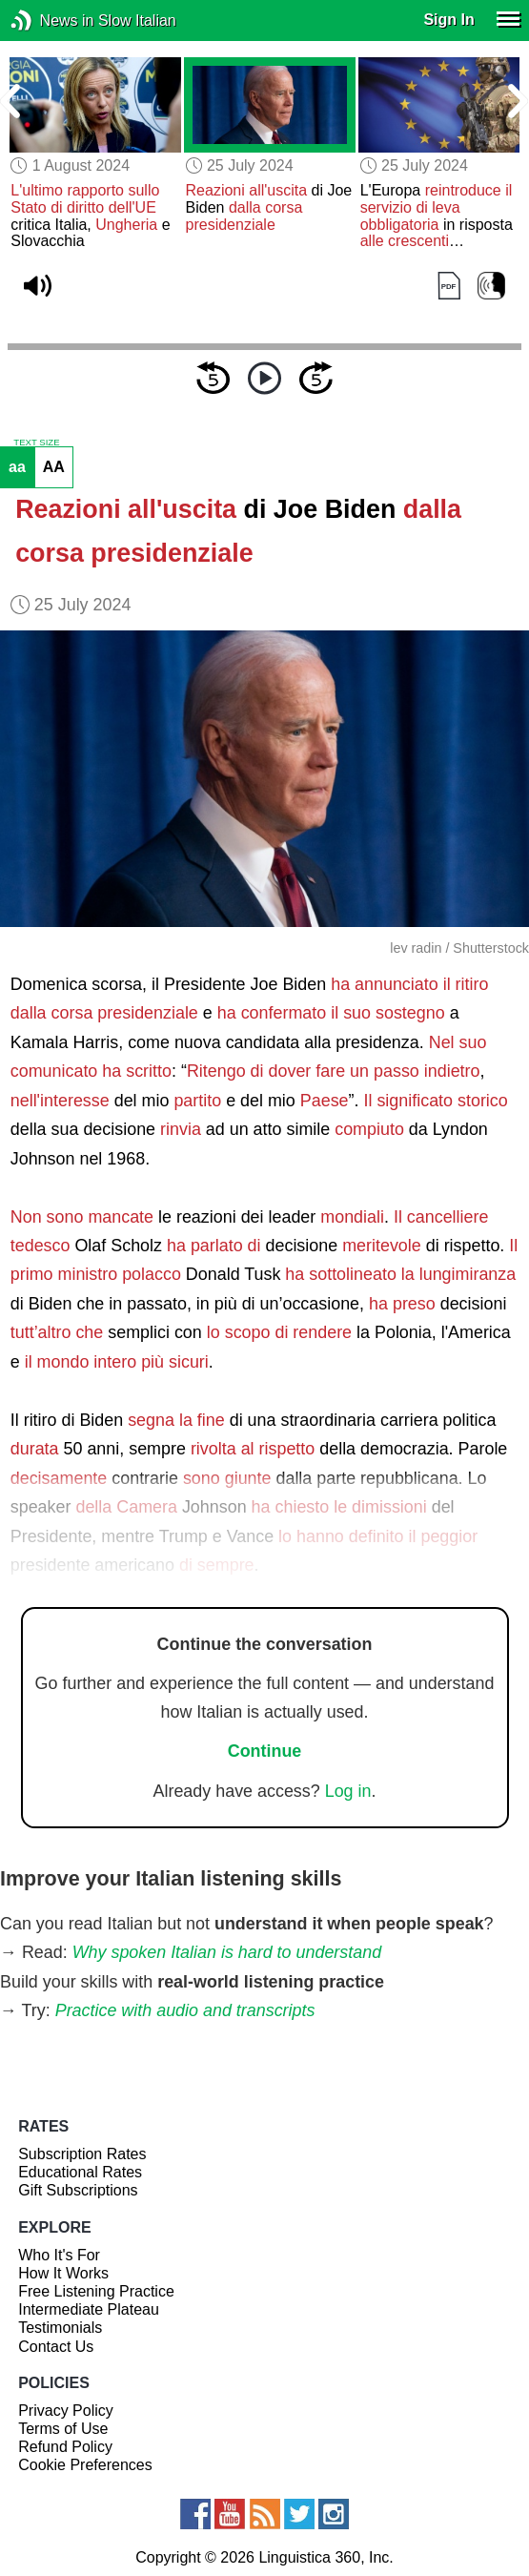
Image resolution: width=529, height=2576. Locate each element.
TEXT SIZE (36, 442)
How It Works (63, 2273)
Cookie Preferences (85, 2465)
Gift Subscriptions (77, 2190)
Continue (265, 1751)
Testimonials (60, 2327)
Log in (348, 1791)
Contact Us (55, 2347)
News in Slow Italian (50, 20)
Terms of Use (63, 2429)
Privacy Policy (65, 2410)
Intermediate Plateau (88, 2309)
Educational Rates (80, 2172)
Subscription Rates (82, 2154)
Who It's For (59, 2255)
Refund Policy (65, 2447)
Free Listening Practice (96, 2291)
